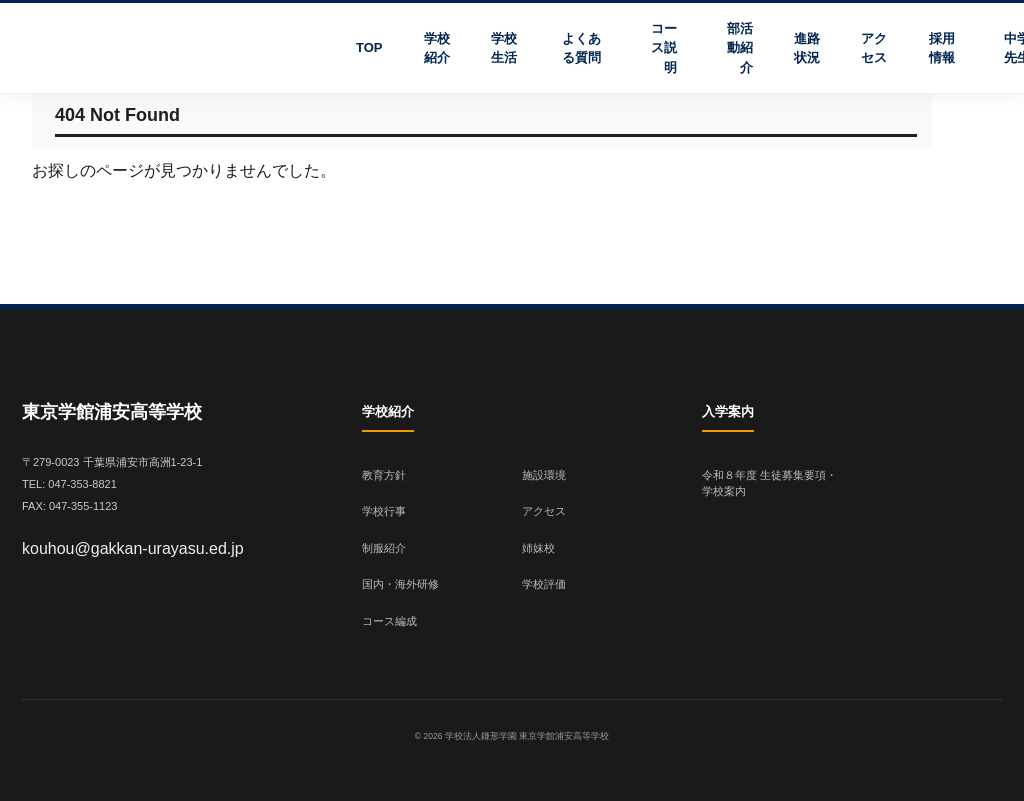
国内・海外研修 (400, 584)
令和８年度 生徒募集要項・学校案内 (769, 483)
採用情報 (942, 48)
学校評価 (544, 584)
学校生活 (504, 48)
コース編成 (389, 621)
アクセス (874, 48)
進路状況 (807, 48)
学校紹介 (437, 48)
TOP (369, 47)
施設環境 (544, 475)
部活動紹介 (740, 48)
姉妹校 (538, 548)
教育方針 (384, 475)
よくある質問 (581, 48)
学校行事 (384, 511)
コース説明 (664, 48)
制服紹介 (384, 548)
